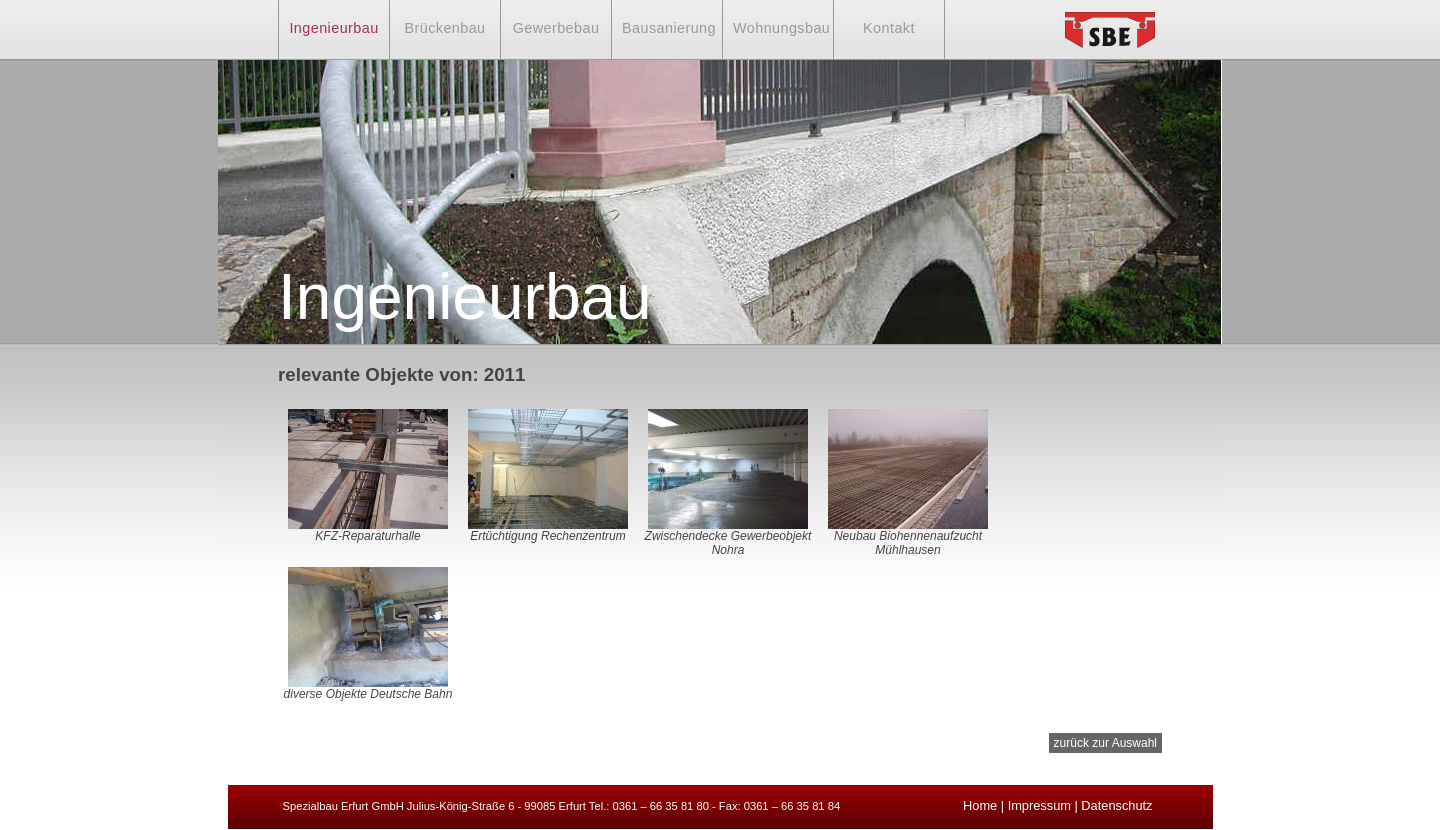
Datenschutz (1116, 805)
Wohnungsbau (781, 28)
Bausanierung (669, 28)
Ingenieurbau (333, 28)
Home (980, 805)
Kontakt (889, 28)
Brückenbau (444, 28)
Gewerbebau (556, 28)
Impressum (1039, 805)
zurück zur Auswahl (1105, 743)
